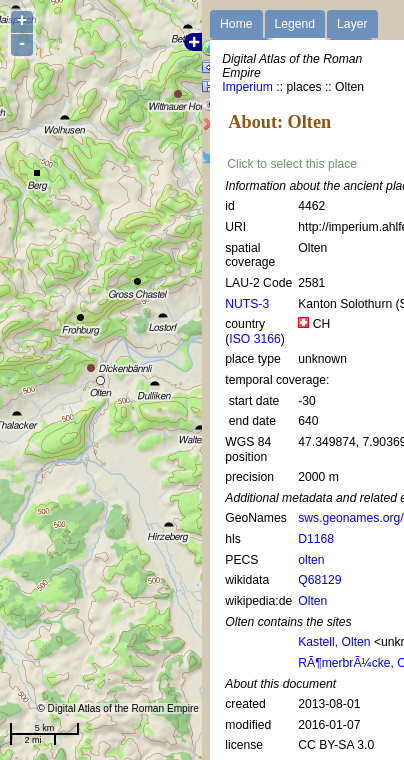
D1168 (316, 539)
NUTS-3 (247, 304)
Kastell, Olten (334, 642)
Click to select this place (292, 164)
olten (311, 560)
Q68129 (319, 580)
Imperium (247, 87)
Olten (312, 601)
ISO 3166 (254, 339)
